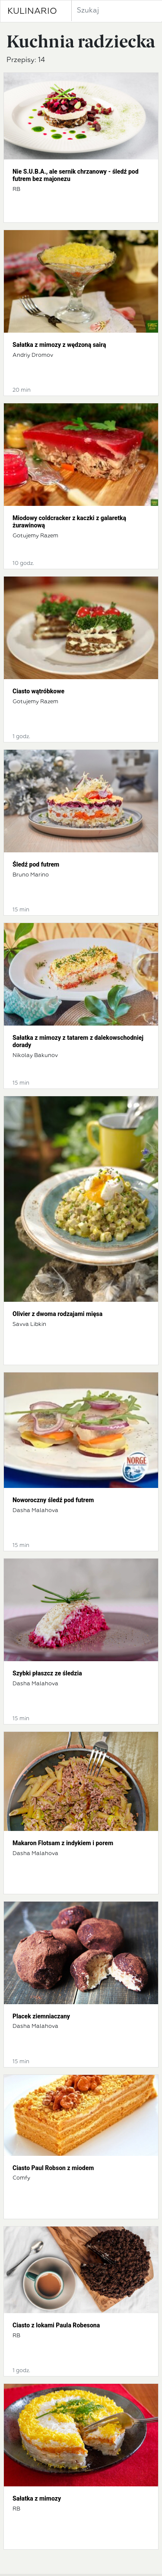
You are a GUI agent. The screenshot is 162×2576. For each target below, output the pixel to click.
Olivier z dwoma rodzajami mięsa (57, 1313)
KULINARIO (32, 11)
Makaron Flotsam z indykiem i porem (63, 1843)
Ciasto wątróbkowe (38, 691)
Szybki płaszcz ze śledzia (47, 1673)
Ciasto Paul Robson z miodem (53, 2167)
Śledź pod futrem (36, 864)
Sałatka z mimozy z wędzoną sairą (59, 344)
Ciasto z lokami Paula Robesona (56, 2325)
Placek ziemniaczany (41, 2016)
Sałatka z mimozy (37, 2498)
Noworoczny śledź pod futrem (53, 1500)
